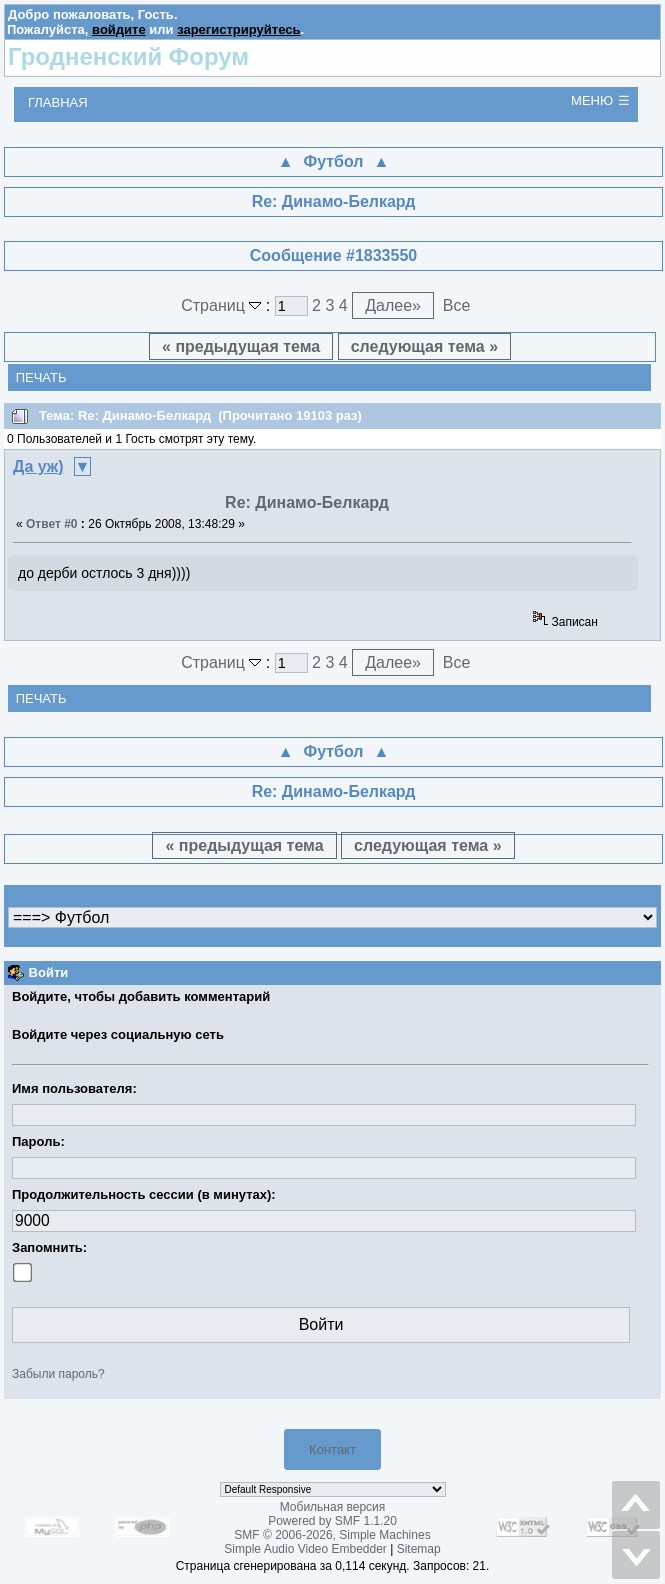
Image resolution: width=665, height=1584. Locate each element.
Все (457, 305)
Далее (393, 305)
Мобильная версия (333, 1507)
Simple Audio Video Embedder (305, 1549)
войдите (119, 29)
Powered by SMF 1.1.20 (332, 1521)
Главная (58, 102)
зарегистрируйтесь (238, 29)
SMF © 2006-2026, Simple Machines (332, 1535)
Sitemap (419, 1549)
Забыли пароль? (58, 1374)
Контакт (332, 1449)
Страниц (223, 305)
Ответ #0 (52, 524)
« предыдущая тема (241, 346)
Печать (41, 377)
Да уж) (38, 466)
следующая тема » (424, 346)
